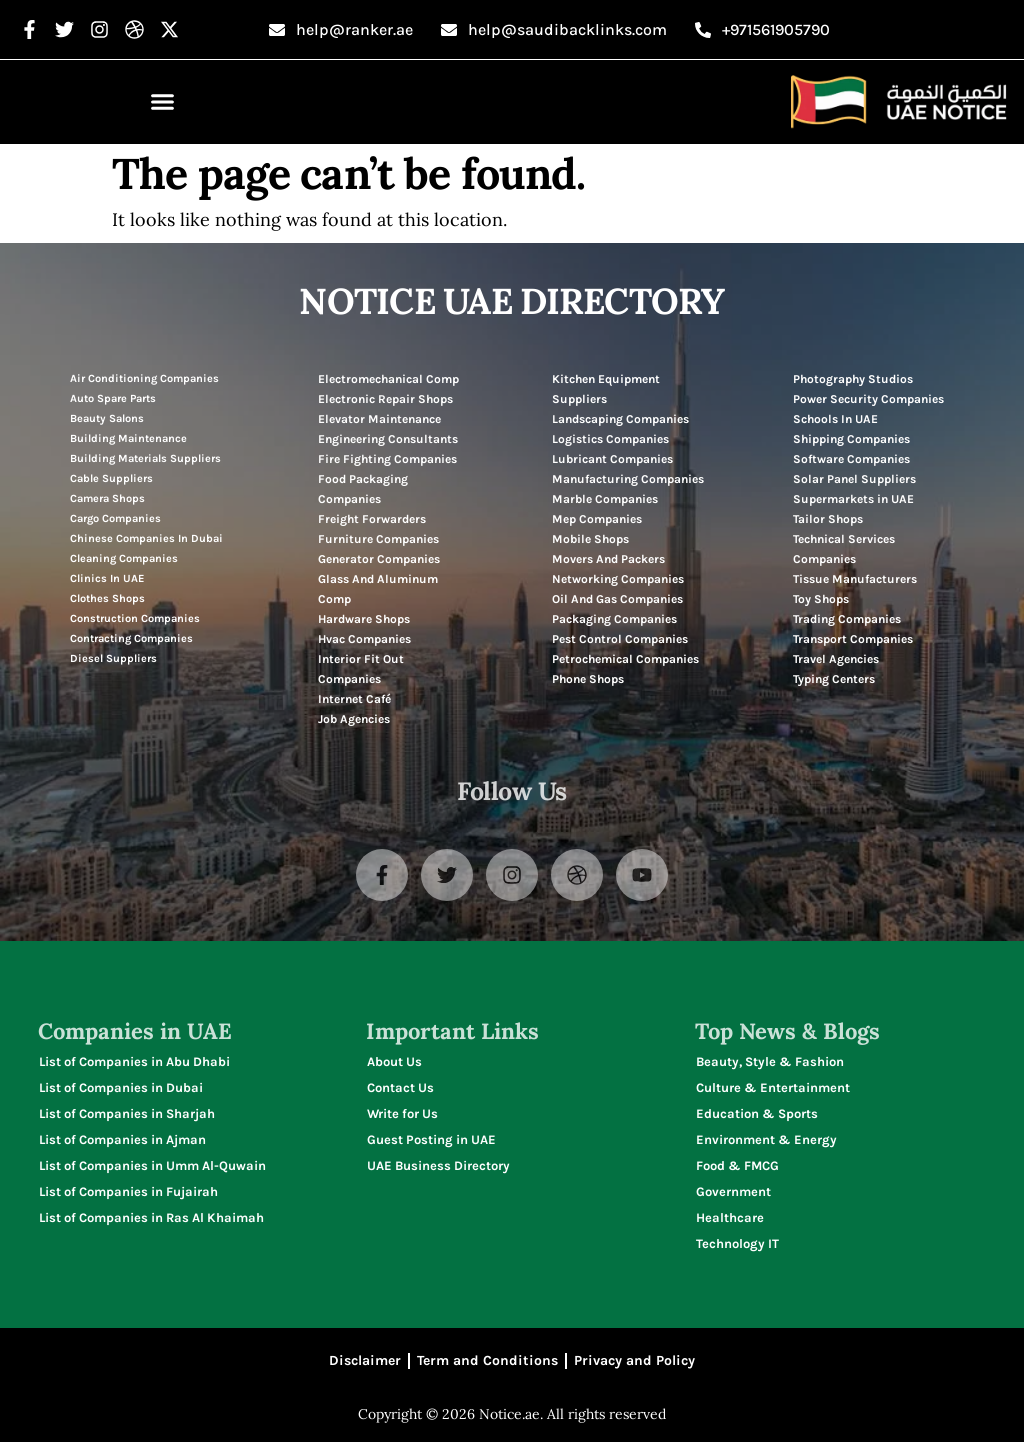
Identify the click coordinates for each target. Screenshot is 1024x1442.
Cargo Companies (115, 518)
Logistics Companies (610, 439)
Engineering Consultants (388, 439)
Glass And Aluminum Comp (378, 589)
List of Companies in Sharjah (127, 1113)
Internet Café (354, 699)
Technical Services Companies (844, 549)
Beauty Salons (107, 418)
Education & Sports (757, 1113)
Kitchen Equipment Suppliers (606, 389)
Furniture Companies (378, 539)
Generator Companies (379, 559)
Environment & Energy (766, 1139)
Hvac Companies (364, 639)
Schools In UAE (835, 419)
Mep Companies (597, 519)
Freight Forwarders (372, 519)
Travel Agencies (836, 659)
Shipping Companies (851, 439)
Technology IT (737, 1243)
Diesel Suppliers (113, 658)
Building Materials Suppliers (145, 458)
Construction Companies (135, 618)
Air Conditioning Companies (144, 378)
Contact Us (400, 1087)
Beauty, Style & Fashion (770, 1061)
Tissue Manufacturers (855, 579)
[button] (163, 102)
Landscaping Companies (620, 419)
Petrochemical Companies (625, 659)
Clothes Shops (107, 598)
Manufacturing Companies (628, 479)
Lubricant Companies (612, 459)
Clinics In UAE (107, 578)
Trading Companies (847, 619)
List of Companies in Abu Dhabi (134, 1061)
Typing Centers (834, 679)
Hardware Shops (364, 619)
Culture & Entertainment (773, 1087)
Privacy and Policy (634, 1360)
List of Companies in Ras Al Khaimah (151, 1217)
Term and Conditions (487, 1360)
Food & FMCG (737, 1165)
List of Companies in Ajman (122, 1139)
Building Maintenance (128, 438)
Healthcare (730, 1217)
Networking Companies (618, 579)
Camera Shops (107, 498)
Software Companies (851, 459)
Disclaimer (365, 1360)
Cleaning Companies (124, 558)
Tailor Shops (828, 519)
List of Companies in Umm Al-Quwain (152, 1165)
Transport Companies (853, 639)
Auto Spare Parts (113, 398)
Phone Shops (588, 679)
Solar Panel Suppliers (854, 479)
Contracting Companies (131, 638)
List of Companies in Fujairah (128, 1191)
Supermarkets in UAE (853, 499)
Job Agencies (354, 719)
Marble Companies (605, 499)
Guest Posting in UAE (431, 1139)
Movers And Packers (608, 559)
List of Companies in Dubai (121, 1087)
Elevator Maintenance (379, 419)
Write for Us (402, 1113)
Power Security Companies (868, 399)
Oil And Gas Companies (617, 599)
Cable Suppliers (111, 478)
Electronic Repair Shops (385, 399)
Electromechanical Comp (388, 379)
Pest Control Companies (620, 639)
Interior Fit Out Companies (361, 669)
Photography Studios (853, 379)
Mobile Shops (590, 539)
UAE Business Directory (438, 1165)
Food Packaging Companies (363, 489)
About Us (394, 1061)
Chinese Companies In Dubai (146, 538)
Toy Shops (821, 599)
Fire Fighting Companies (387, 459)
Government (733, 1191)
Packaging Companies (614, 619)
